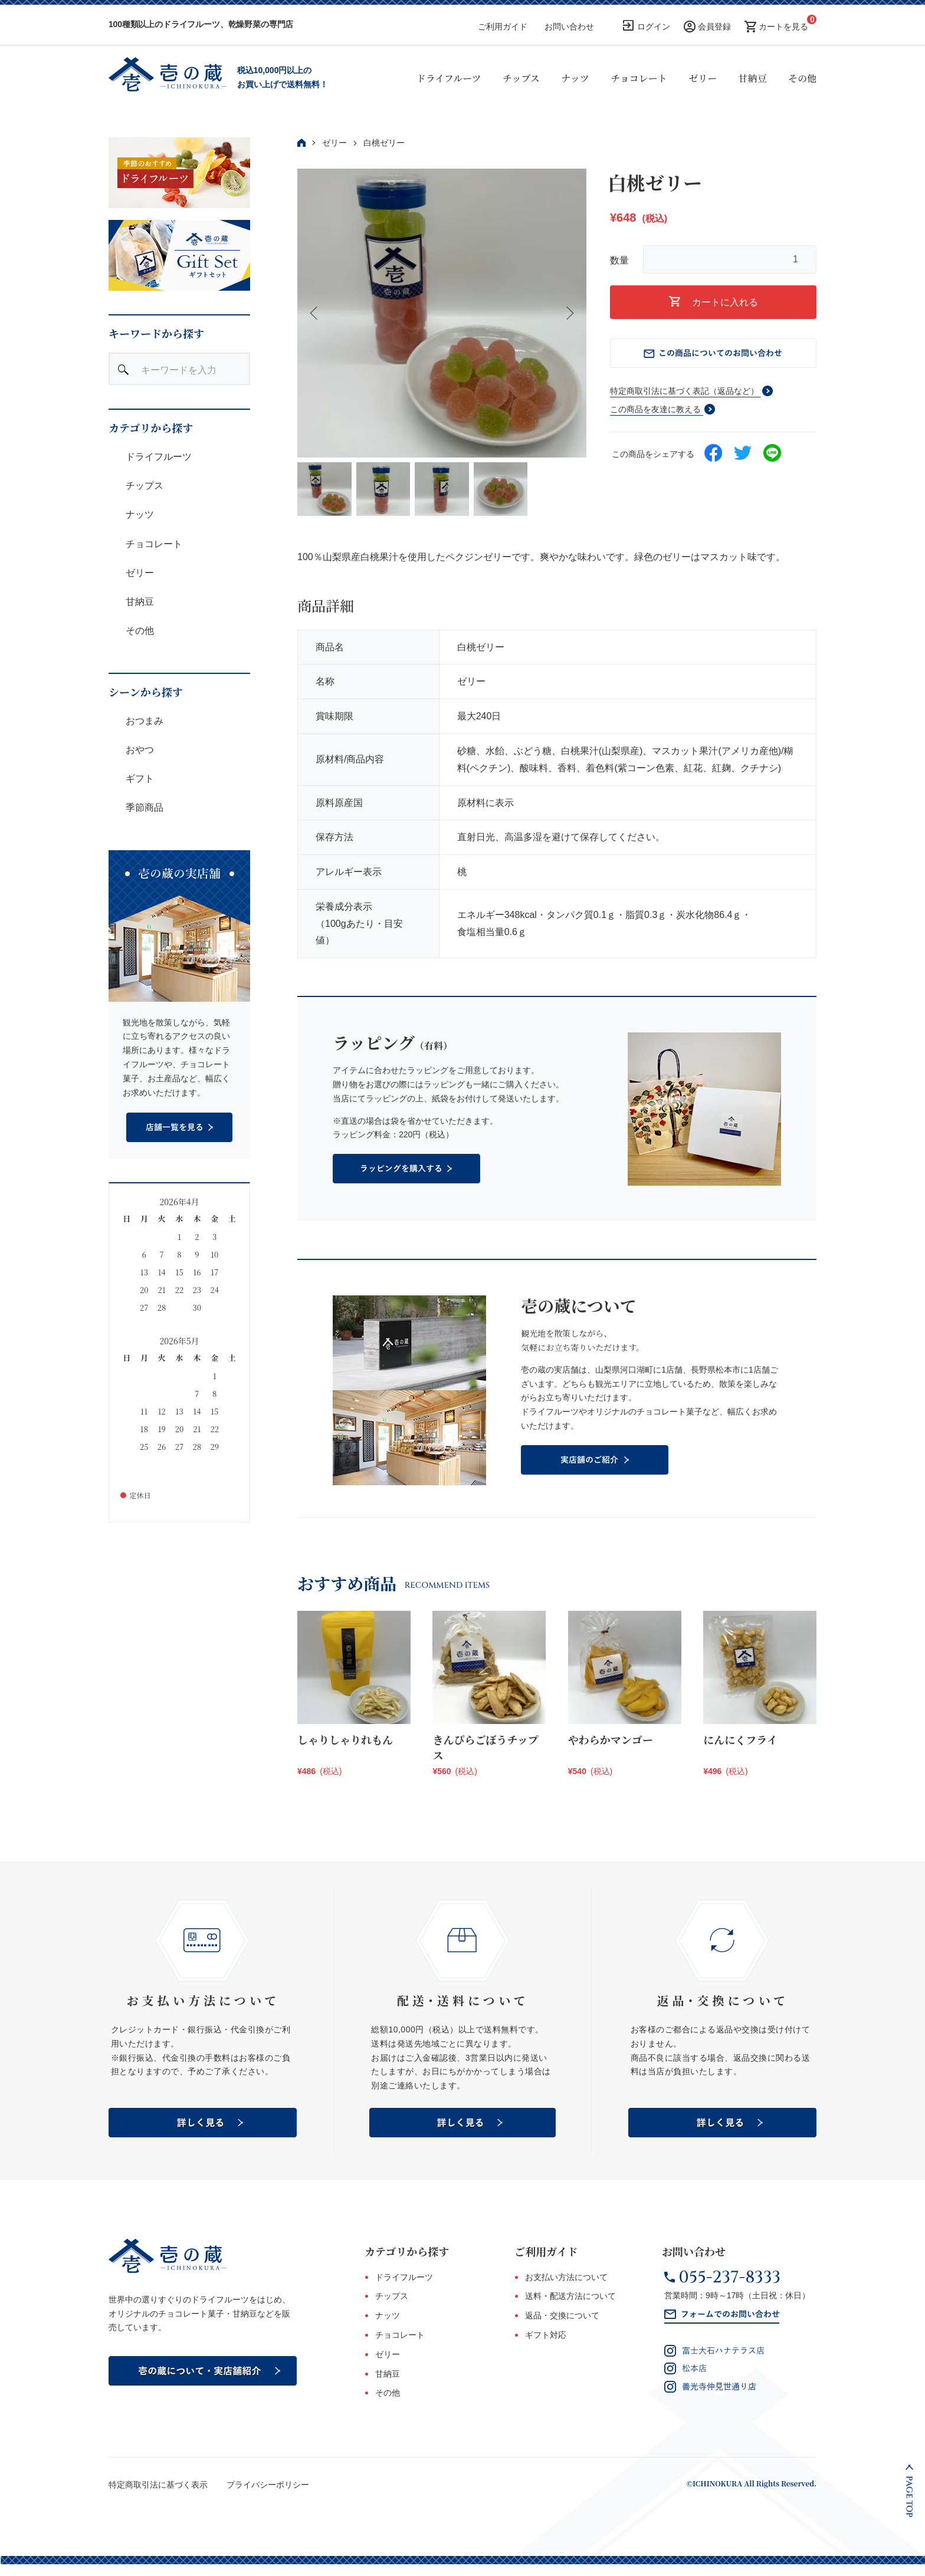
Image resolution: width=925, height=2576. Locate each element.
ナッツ (575, 78)
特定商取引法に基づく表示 (158, 2484)
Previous (315, 313)
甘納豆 (753, 78)
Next (569, 313)
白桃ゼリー (384, 142)
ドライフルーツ (448, 78)
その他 (802, 78)
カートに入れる (713, 301)
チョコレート (639, 78)
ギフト (138, 779)
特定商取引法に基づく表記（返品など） (684, 391)
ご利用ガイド (502, 26)
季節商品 (143, 807)
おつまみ (143, 721)
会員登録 (714, 26)
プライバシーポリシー (268, 2484)
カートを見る (783, 26)
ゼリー (702, 78)
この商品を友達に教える (655, 409)
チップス (521, 78)
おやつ (138, 750)
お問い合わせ (569, 26)
